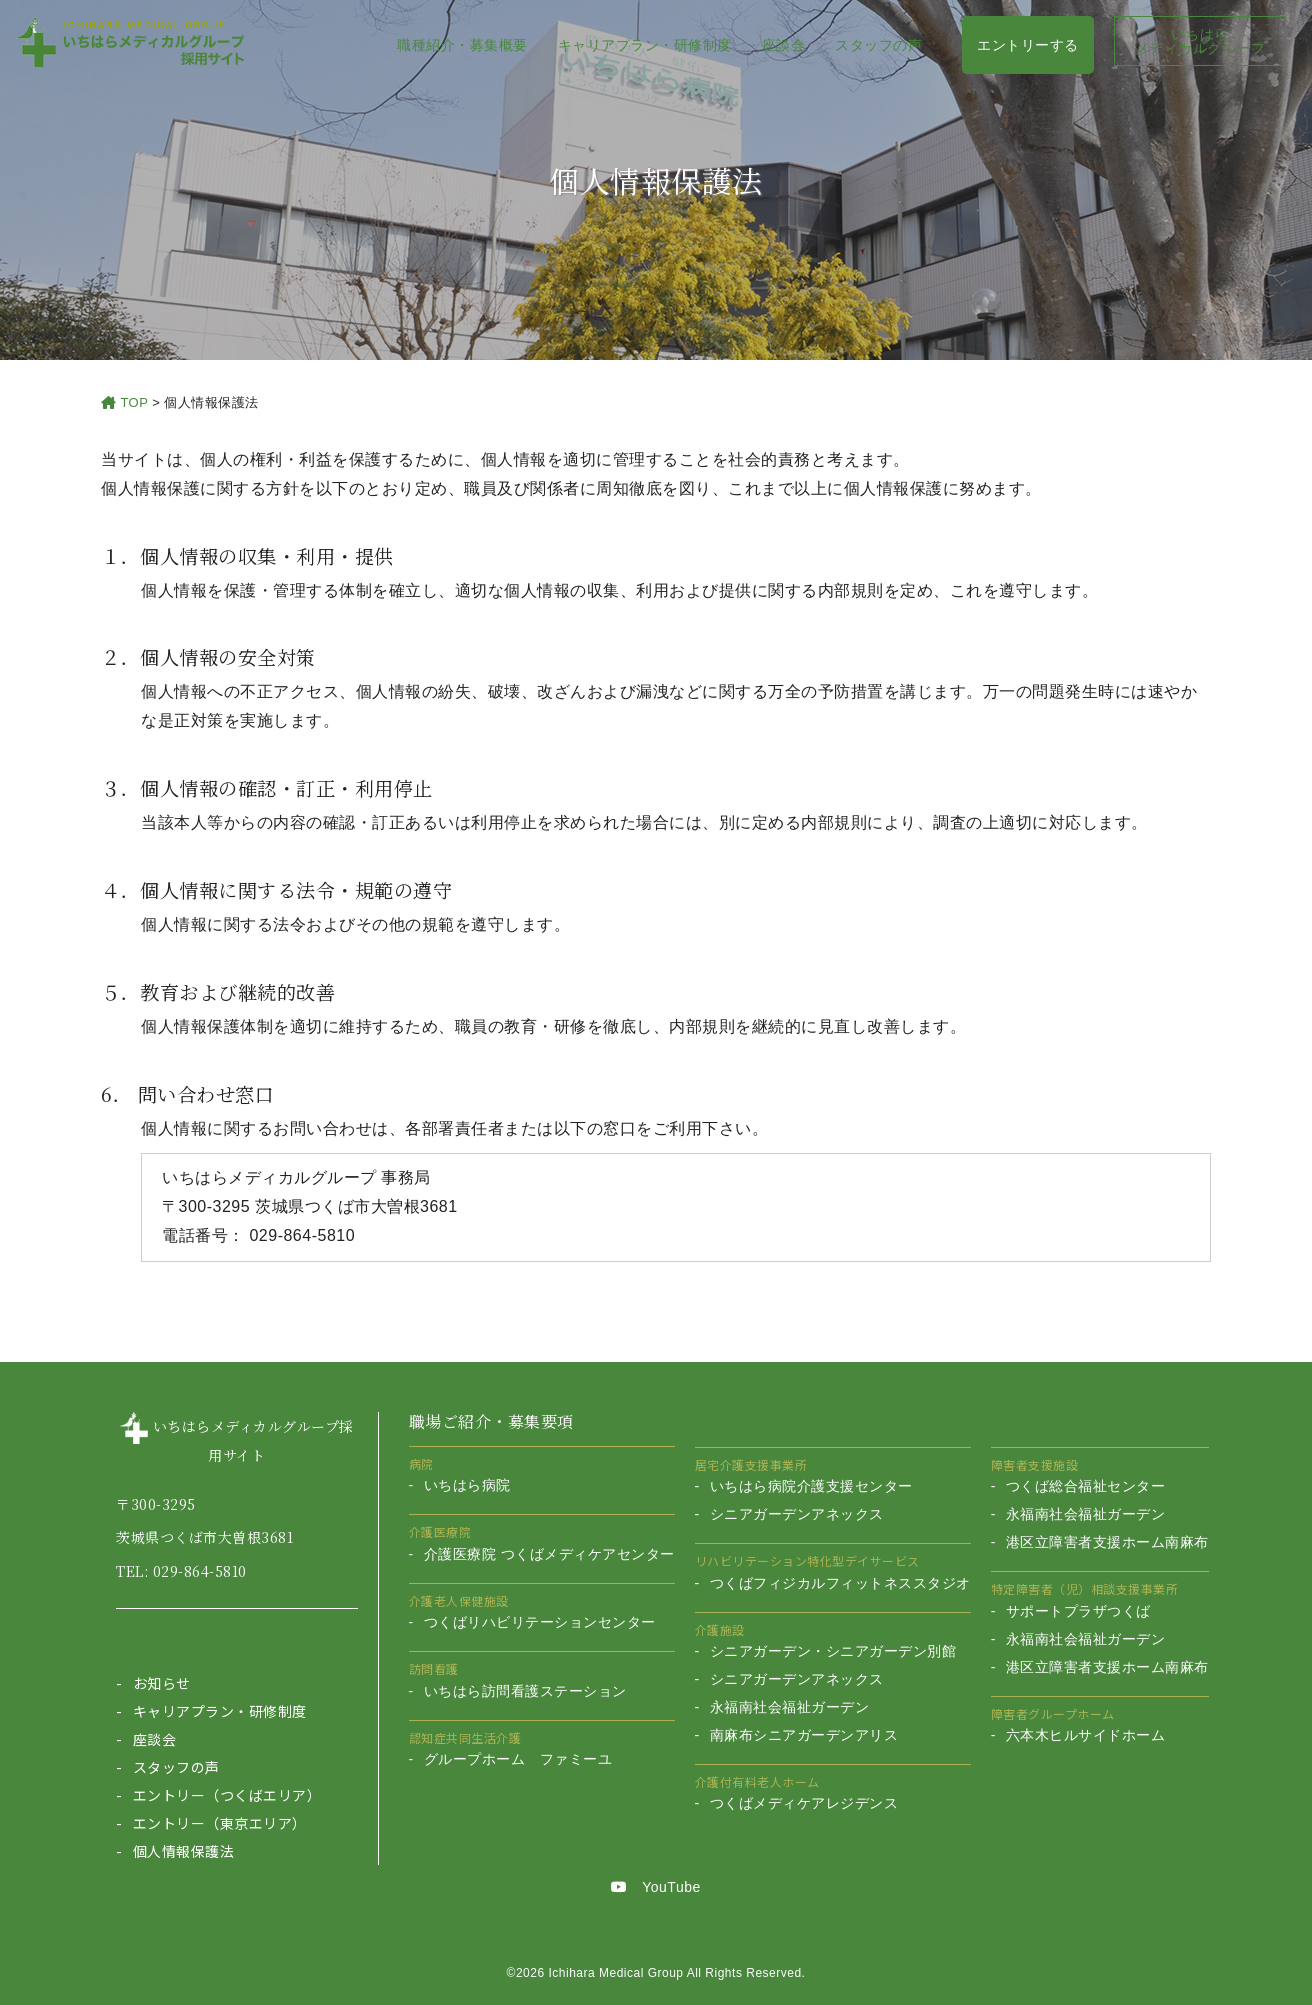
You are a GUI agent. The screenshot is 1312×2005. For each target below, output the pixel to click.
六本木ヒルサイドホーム (1086, 1735)
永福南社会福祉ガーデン (790, 1707)
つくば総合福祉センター (1086, 1486)
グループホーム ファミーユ (518, 1759)
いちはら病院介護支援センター (811, 1486)
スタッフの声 (878, 45)
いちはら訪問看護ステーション (525, 1691)
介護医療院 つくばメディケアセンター (549, 1554)
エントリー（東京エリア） (220, 1823)
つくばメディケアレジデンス (804, 1803)
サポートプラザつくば (1078, 1611)
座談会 (784, 45)
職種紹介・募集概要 (462, 45)
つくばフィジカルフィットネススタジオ (840, 1583)
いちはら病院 (467, 1485)
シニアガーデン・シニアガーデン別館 (833, 1651)
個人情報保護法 (184, 1851)
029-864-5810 (200, 1571)
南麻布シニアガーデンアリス (804, 1735)
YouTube (656, 1887)
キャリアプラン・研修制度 (645, 45)
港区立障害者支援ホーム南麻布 (1107, 1542)
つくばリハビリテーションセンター (540, 1622)
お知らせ (162, 1683)
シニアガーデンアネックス (797, 1514)
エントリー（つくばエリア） (227, 1795)
